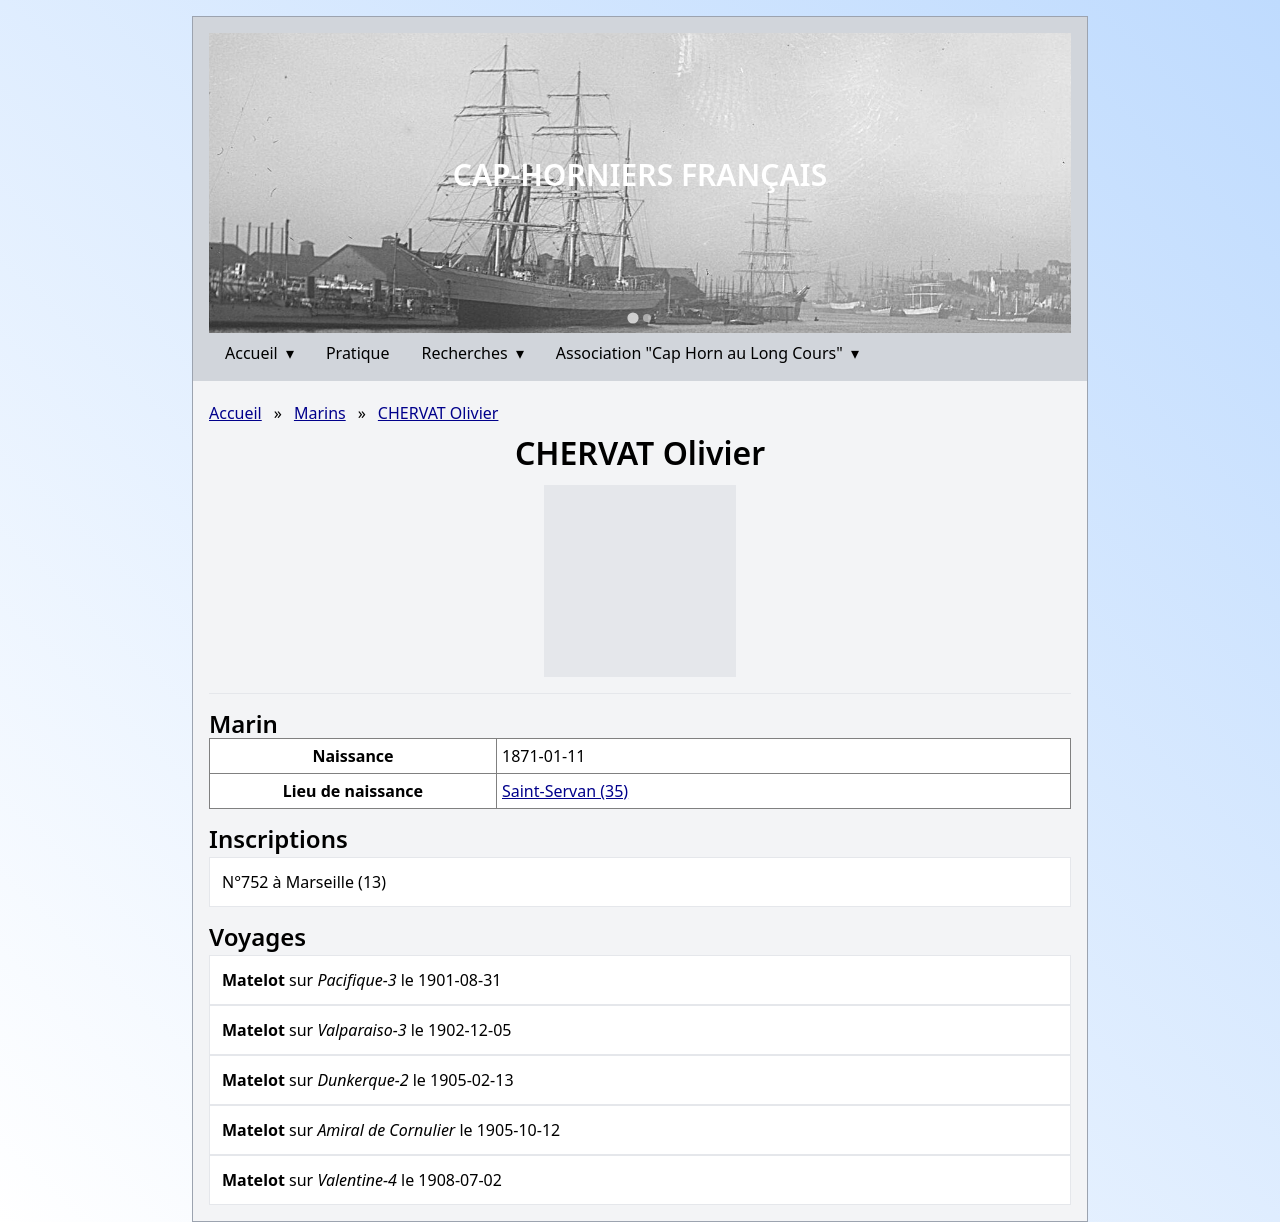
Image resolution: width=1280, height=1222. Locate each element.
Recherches (473, 353)
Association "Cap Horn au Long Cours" (707, 353)
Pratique (358, 353)
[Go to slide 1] (632, 317)
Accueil (259, 353)
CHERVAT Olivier (438, 413)
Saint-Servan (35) (565, 791)
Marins (320, 413)
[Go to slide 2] (647, 318)
